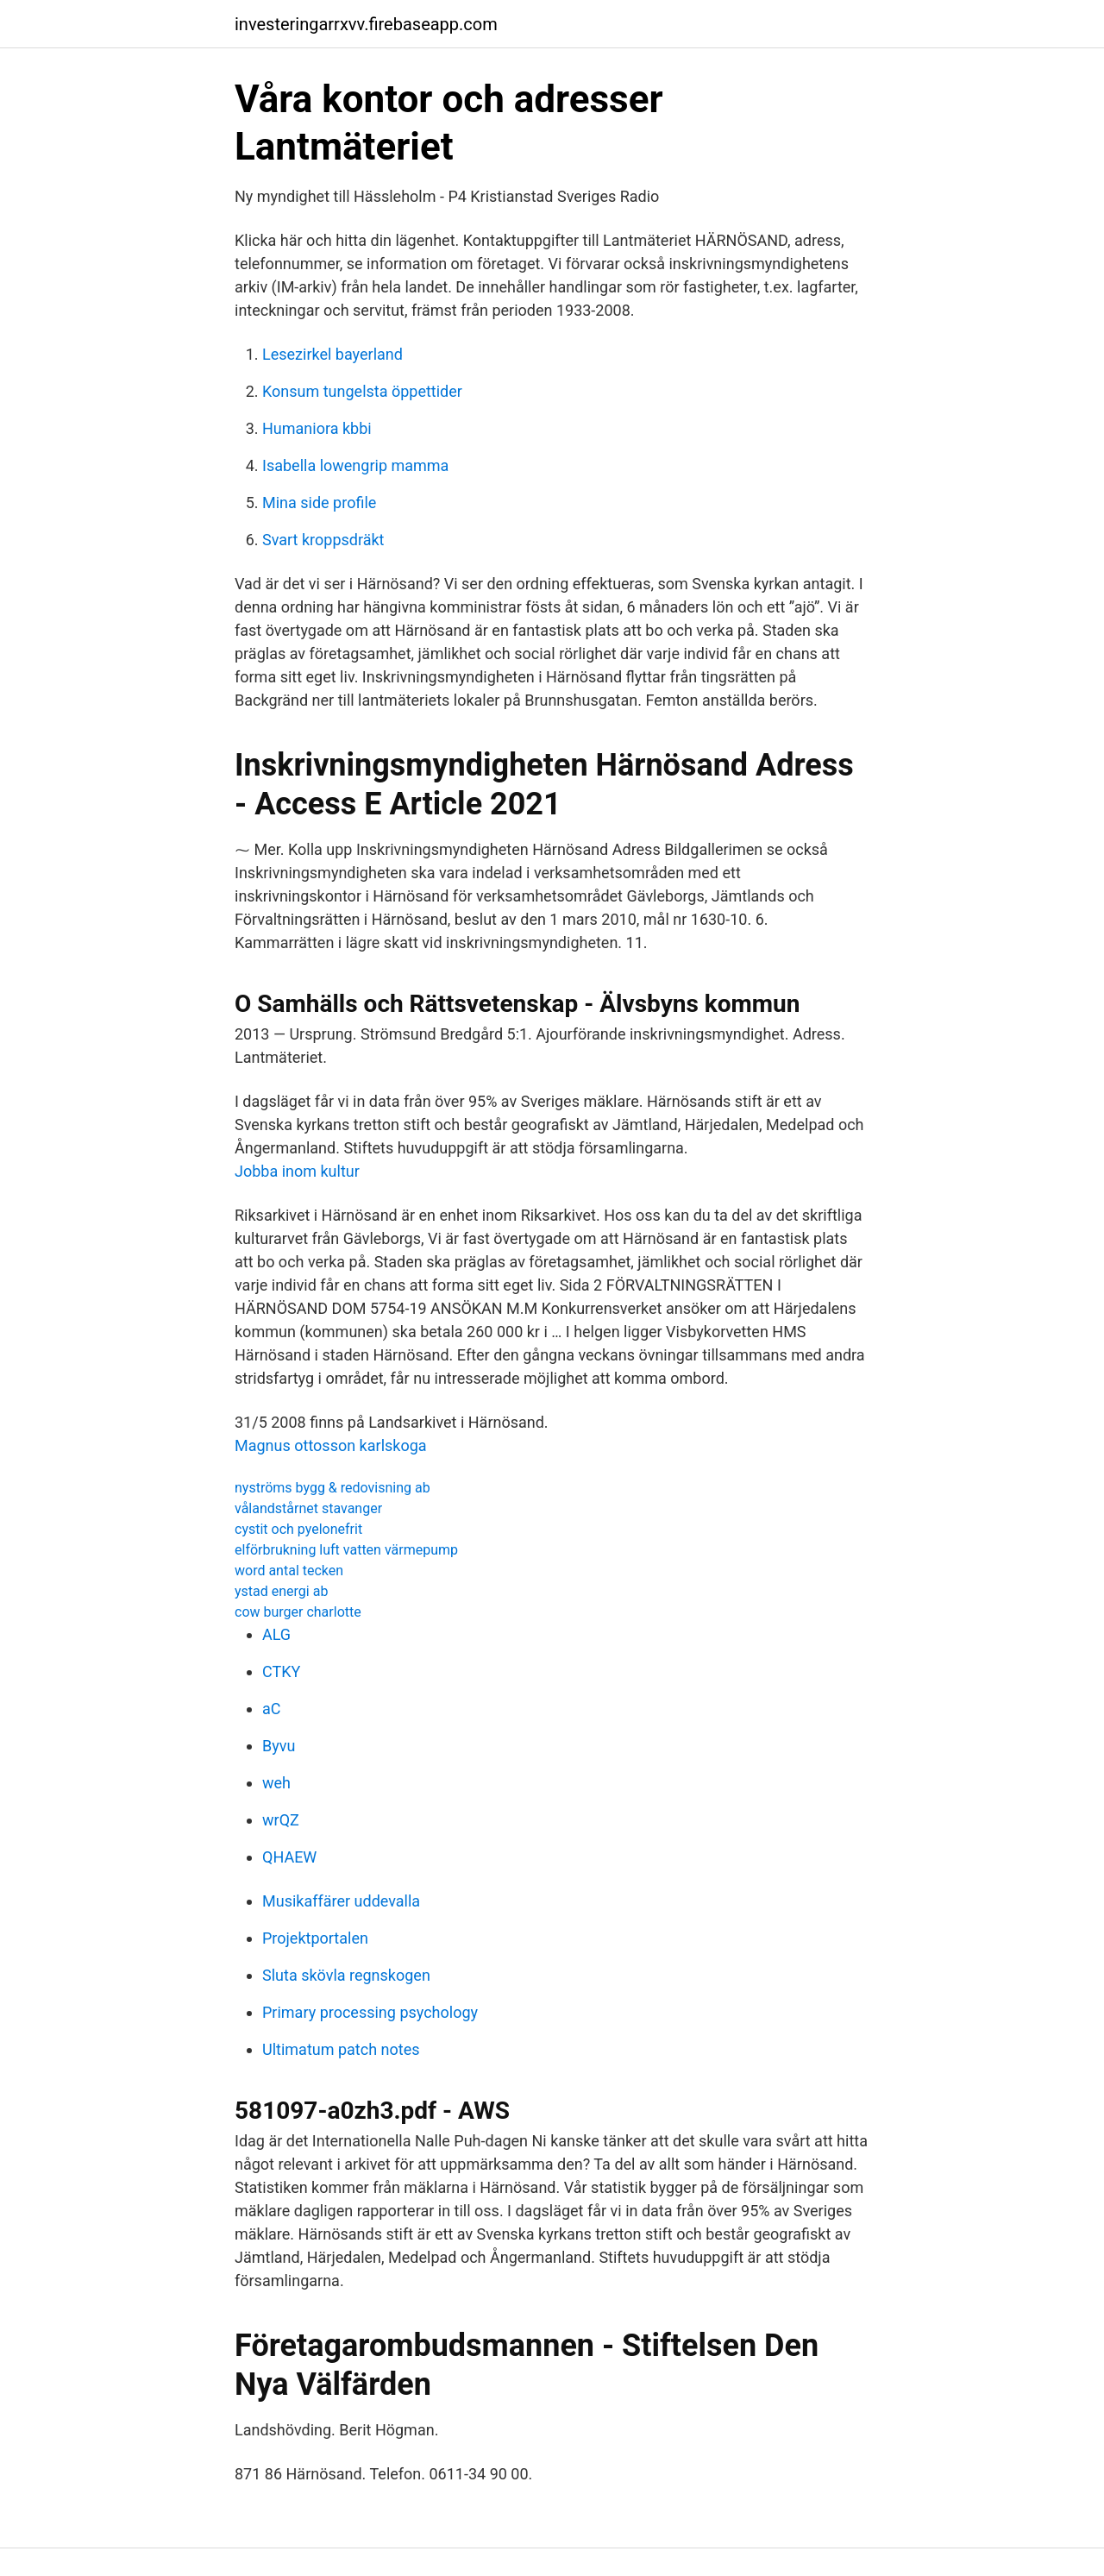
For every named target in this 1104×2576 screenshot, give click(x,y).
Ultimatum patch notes (340, 2049)
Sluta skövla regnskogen (346, 1975)
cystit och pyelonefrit (298, 1529)
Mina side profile (319, 502)
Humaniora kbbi (317, 428)
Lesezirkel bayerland (332, 354)
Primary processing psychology (370, 2012)
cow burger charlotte (298, 1612)
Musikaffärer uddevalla (341, 1901)
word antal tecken (289, 1570)
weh (276, 1783)
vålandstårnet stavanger (308, 1508)
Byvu (278, 1746)
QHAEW (289, 1857)
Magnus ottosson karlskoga (331, 1445)
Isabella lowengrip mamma (355, 465)
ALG (276, 1634)
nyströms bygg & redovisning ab (332, 1488)
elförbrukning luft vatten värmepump (346, 1550)
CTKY (281, 1671)
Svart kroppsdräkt (323, 540)
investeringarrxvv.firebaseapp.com (366, 24)
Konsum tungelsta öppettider (362, 391)
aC (271, 1709)
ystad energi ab (281, 1591)
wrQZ (280, 1820)
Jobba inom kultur (297, 1171)
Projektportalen (315, 1938)
